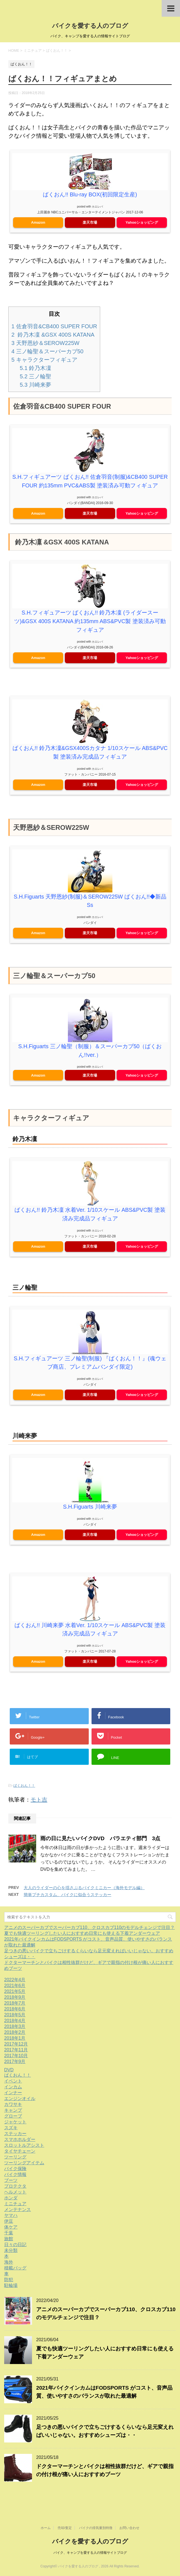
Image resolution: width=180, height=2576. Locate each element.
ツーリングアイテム (24, 2167)
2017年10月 (16, 2060)
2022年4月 (15, 1984)
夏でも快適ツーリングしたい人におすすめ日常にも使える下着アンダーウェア (82, 1938)
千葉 (8, 2237)
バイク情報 (15, 2179)
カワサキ (13, 2109)
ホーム (46, 2528)
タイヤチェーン (19, 2155)
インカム (13, 2091)
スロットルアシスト (24, 2150)
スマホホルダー (19, 2144)
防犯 (8, 2284)
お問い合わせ (129, 2528)
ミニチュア (15, 2208)
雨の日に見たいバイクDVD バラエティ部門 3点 (100, 1843)
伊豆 (8, 2226)
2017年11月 (16, 2054)
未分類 (11, 2255)
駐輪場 (11, 2290)
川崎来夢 (35, 384)
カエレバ (97, 206)
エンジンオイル (19, 2103)
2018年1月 (15, 2042)
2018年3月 (15, 2031)
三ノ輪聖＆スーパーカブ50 (47, 351)
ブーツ (11, 2185)
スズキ (11, 2132)
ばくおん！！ (24, 1790)
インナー (13, 2097)
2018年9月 (15, 2002)
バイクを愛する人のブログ (90, 25)
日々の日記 (15, 2249)
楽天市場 (90, 222)
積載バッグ (15, 2272)
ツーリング (15, 2161)
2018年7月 (15, 2007)
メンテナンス (17, 2214)
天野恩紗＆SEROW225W (45, 343)
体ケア (11, 2231)
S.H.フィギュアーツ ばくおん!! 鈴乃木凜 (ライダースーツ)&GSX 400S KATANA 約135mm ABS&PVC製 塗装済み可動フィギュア (90, 628)
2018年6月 (15, 2013)
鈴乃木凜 (35, 368)
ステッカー (15, 2138)
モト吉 (39, 1804)
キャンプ (13, 2115)
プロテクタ (15, 2190)
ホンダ (11, 2202)
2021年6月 (15, 1990)
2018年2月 (15, 2037)
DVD (9, 2074)
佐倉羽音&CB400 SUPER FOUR (54, 326)
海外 (8, 2266)
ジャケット (15, 2126)
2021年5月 (15, 1996)
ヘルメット (15, 2196)
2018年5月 (15, 2019)
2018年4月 (15, 2025)
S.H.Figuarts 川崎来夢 (90, 1512)
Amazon (38, 222)
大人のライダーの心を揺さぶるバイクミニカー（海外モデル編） (84, 1892)
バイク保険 (15, 2173)
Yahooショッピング (141, 222)
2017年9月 (15, 2066)
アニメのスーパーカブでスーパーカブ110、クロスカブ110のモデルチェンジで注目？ (89, 1932)
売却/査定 (65, 2528)
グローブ (13, 2120)
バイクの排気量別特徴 (95, 2528)
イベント (13, 2085)
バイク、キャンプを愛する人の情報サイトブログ (90, 2553)
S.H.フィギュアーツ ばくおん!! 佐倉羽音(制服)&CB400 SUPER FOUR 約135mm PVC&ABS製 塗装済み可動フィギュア (90, 484)
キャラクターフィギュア (44, 359)
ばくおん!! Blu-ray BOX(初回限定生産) (90, 194)
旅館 (8, 2243)
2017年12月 (16, 2048)
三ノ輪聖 (35, 376)
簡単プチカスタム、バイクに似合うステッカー (67, 1899)
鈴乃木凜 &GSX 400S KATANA (52, 334)
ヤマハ (11, 2220)
